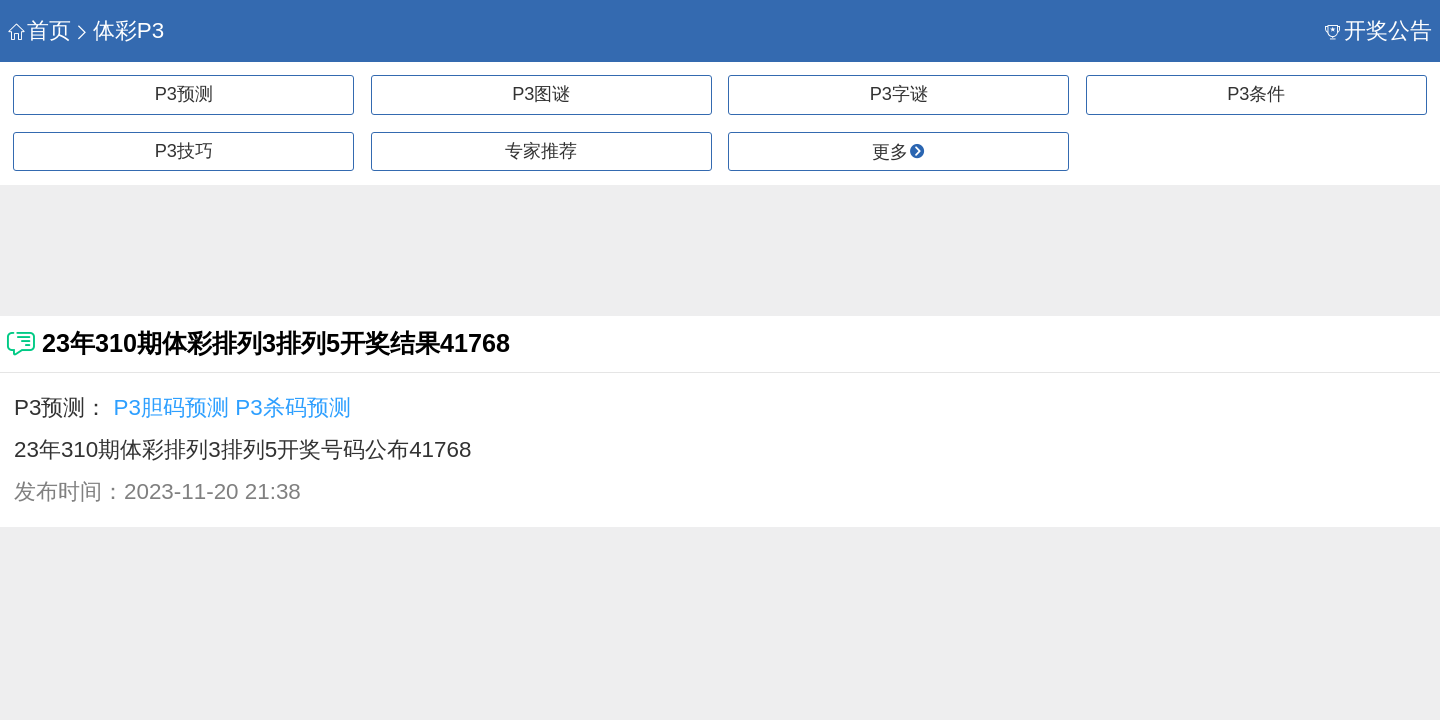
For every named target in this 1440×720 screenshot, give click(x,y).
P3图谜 (541, 94)
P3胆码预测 (171, 407)
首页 (39, 30)
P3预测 (184, 94)
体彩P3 (119, 30)
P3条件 (1256, 94)
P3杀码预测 (292, 407)
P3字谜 (899, 94)
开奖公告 (1378, 30)
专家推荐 (541, 151)
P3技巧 (184, 151)
